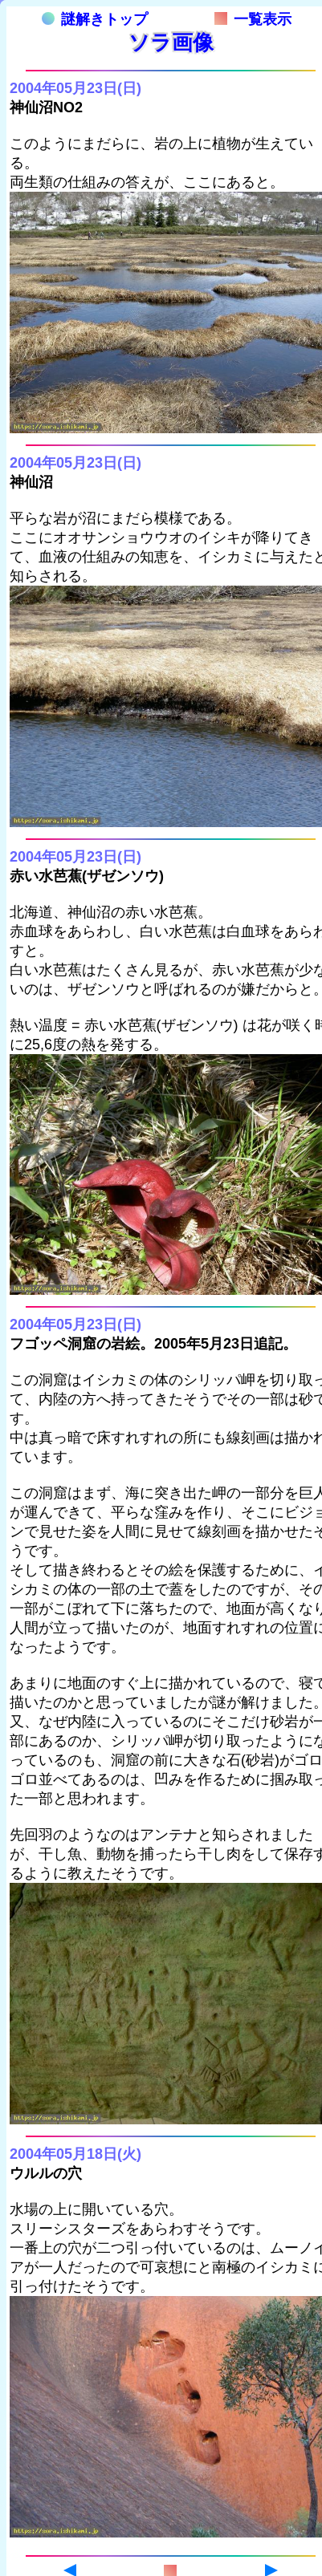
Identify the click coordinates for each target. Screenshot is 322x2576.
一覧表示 (252, 19)
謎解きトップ (95, 19)
